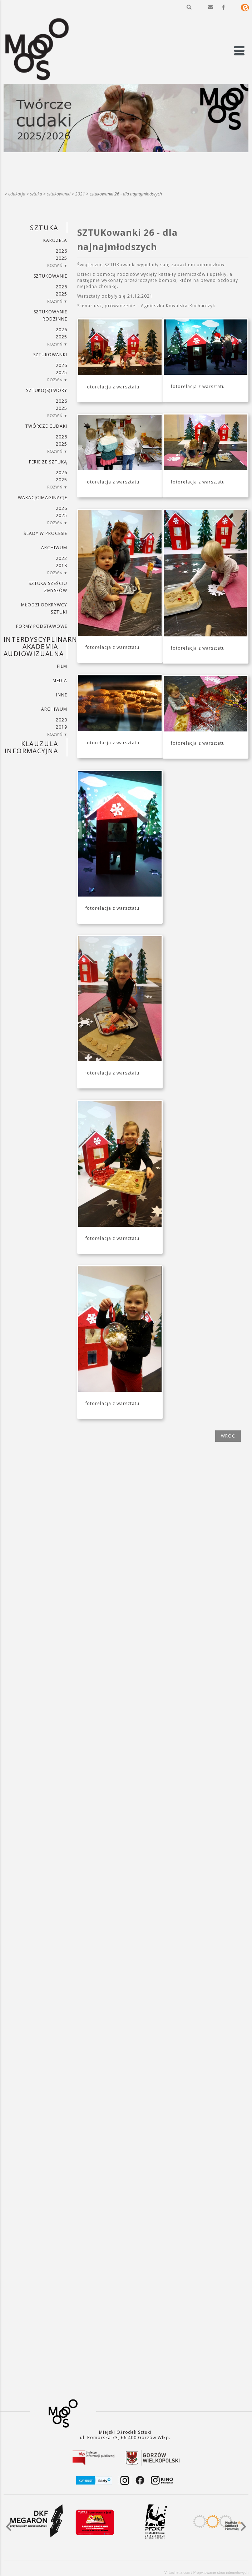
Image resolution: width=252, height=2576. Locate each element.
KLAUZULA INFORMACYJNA (31, 747)
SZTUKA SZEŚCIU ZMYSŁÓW (48, 587)
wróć (228, 1436)
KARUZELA (55, 240)
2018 (61, 565)
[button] (189, 7)
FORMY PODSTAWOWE (41, 626)
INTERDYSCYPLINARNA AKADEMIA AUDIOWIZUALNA (35, 646)
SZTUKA (36, 194)
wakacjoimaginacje (42, 498)
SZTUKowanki (58, 194)
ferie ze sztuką (48, 462)
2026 (61, 251)
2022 (61, 558)
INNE (61, 695)
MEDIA (60, 680)
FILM (62, 666)
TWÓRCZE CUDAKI (46, 426)
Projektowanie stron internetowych (220, 2573)
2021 (80, 194)
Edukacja (16, 194)
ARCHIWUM (54, 548)
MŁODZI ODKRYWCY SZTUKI (44, 608)
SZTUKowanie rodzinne (51, 315)
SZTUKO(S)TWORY (46, 390)
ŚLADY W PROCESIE (45, 533)
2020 (61, 720)
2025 (61, 258)
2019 (61, 727)
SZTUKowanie (51, 276)
